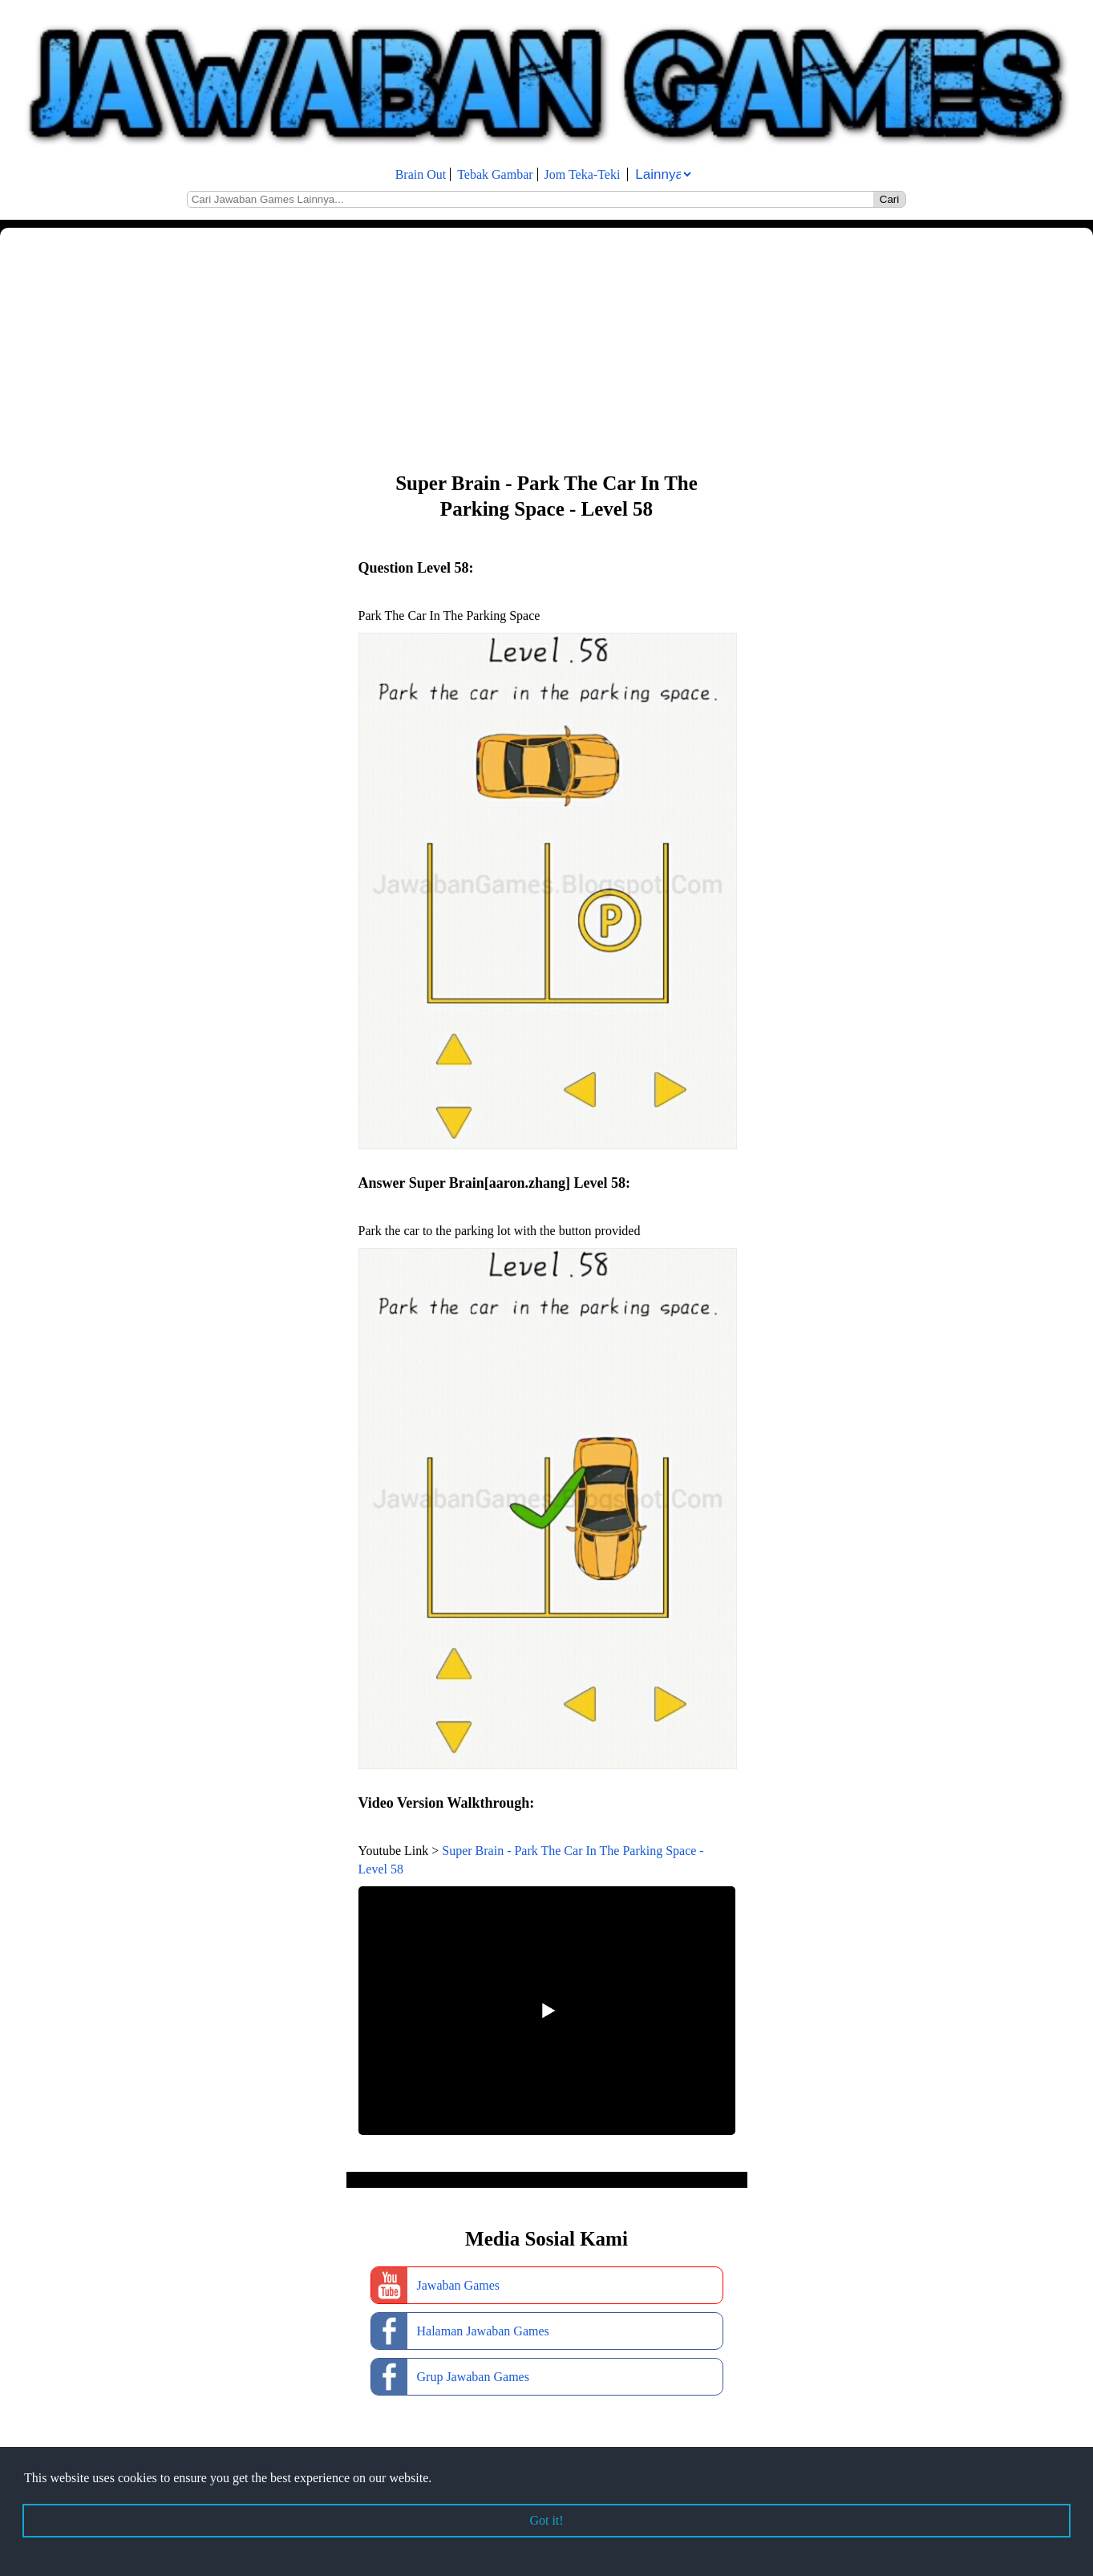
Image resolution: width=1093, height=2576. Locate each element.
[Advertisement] (481, 348)
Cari (889, 199)
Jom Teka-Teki (582, 174)
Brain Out (421, 174)
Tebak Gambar (494, 174)
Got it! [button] (546, 2520)
